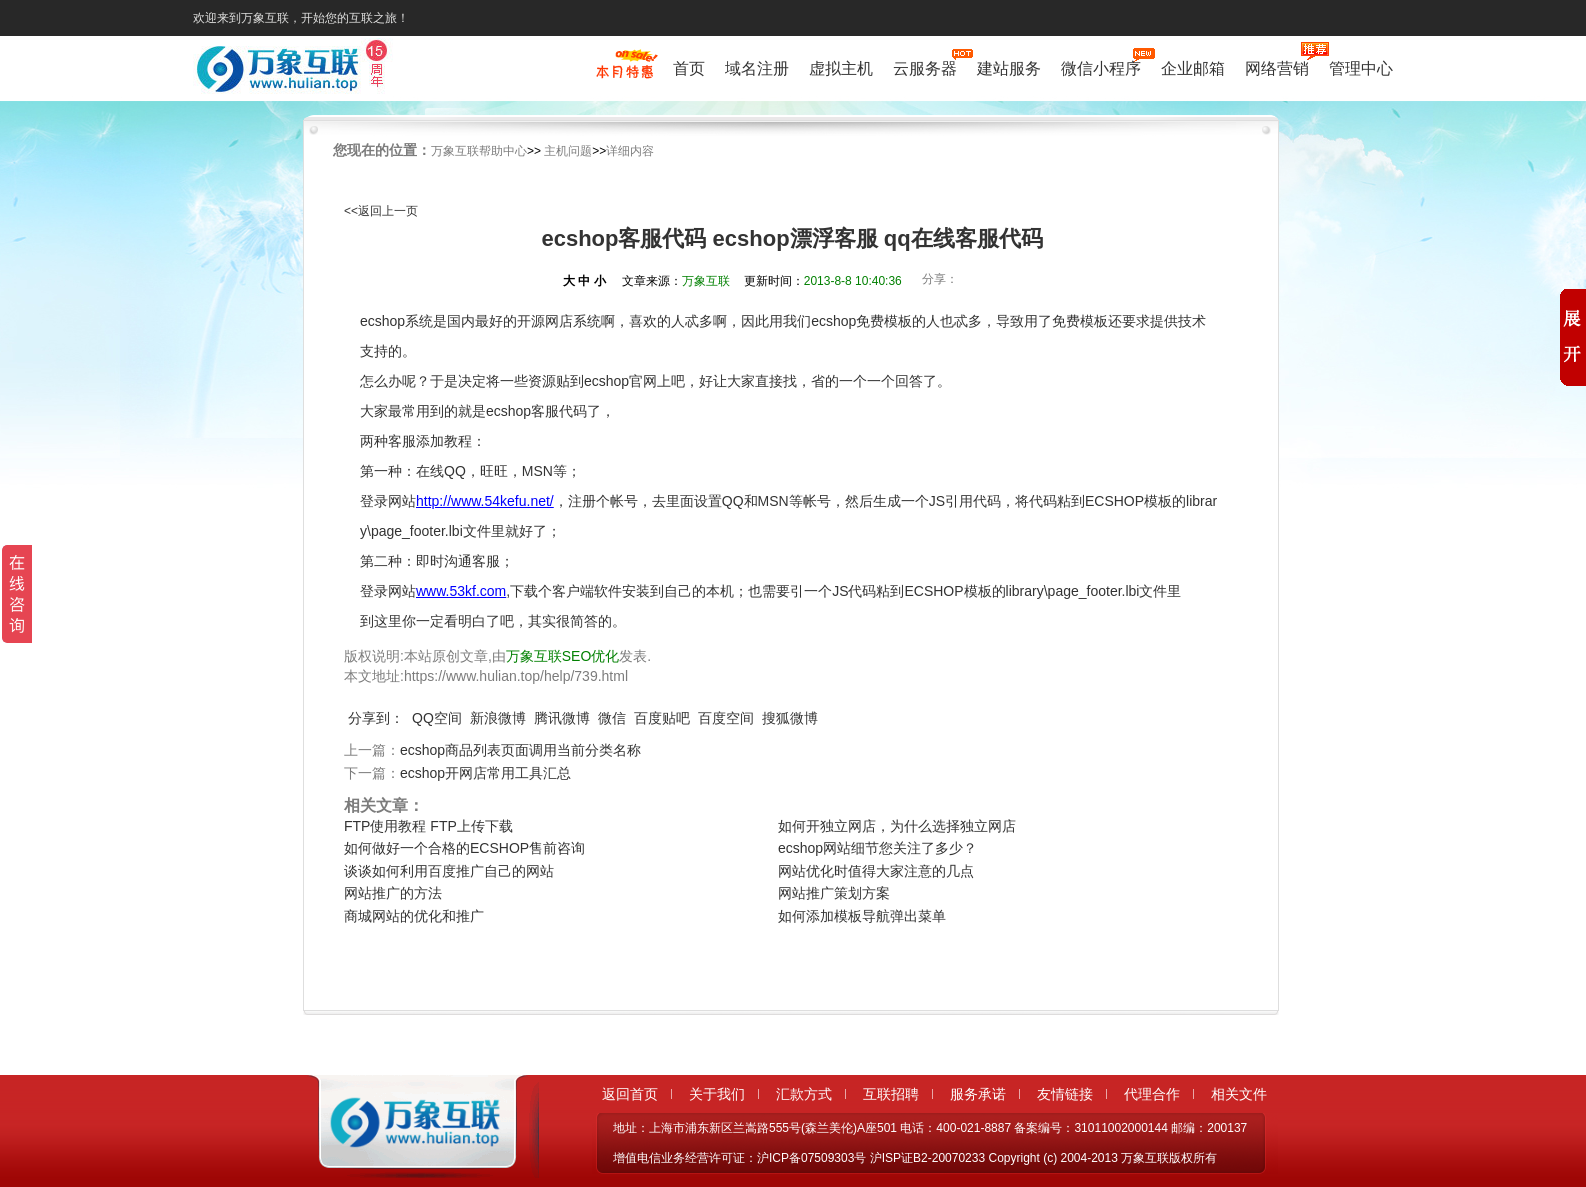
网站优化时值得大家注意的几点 (876, 871)
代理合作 (1152, 1094)
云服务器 (925, 66)
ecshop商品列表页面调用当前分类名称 (520, 750)
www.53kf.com (461, 591)
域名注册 (757, 68)
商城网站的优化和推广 (414, 916)
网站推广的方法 (393, 893)
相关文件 (1239, 1094)
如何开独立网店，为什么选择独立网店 (897, 826)
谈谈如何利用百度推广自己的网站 (449, 871)
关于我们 (717, 1094)
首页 (689, 68)
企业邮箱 (1193, 68)
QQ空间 (437, 718)
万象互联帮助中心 (479, 151)
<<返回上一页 (381, 211)
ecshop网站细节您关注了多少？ (877, 848)
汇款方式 (804, 1094)
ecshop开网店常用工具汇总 (485, 773)
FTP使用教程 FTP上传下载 (428, 826)
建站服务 (1009, 68)
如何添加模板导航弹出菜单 (862, 916)
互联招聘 (891, 1094)
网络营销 (1277, 66)
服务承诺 (978, 1094)
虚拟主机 (841, 68)
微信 (612, 718)
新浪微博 (498, 718)
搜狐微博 (790, 718)
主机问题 (568, 151)
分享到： (376, 718)
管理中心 (1361, 68)
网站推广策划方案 (834, 893)
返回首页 (630, 1094)
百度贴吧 (662, 718)
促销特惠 (624, 73)
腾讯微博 (562, 718)
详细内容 (630, 151)
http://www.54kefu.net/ (485, 501)
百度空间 (726, 718)
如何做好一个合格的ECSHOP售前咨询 (464, 848)
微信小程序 (1101, 66)
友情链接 (1065, 1094)
